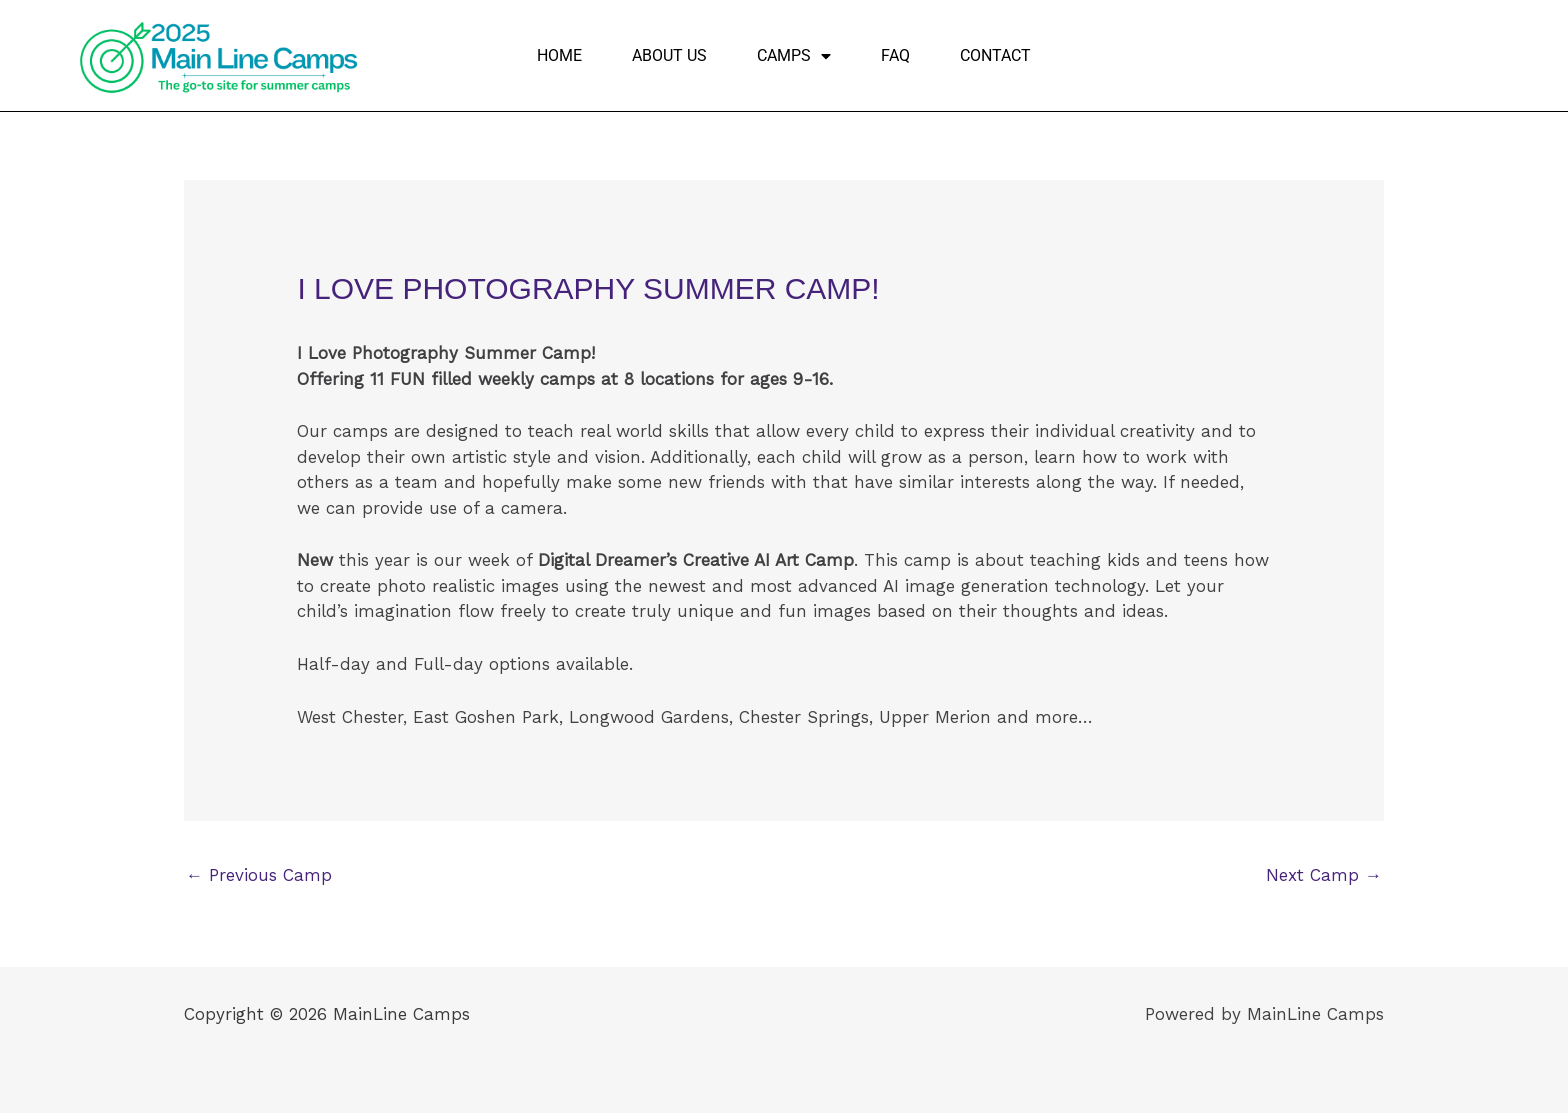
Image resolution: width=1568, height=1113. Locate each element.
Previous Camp (259, 875)
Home (559, 55)
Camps (794, 56)
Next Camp (1324, 875)
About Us (669, 55)
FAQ (895, 55)
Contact (995, 55)
